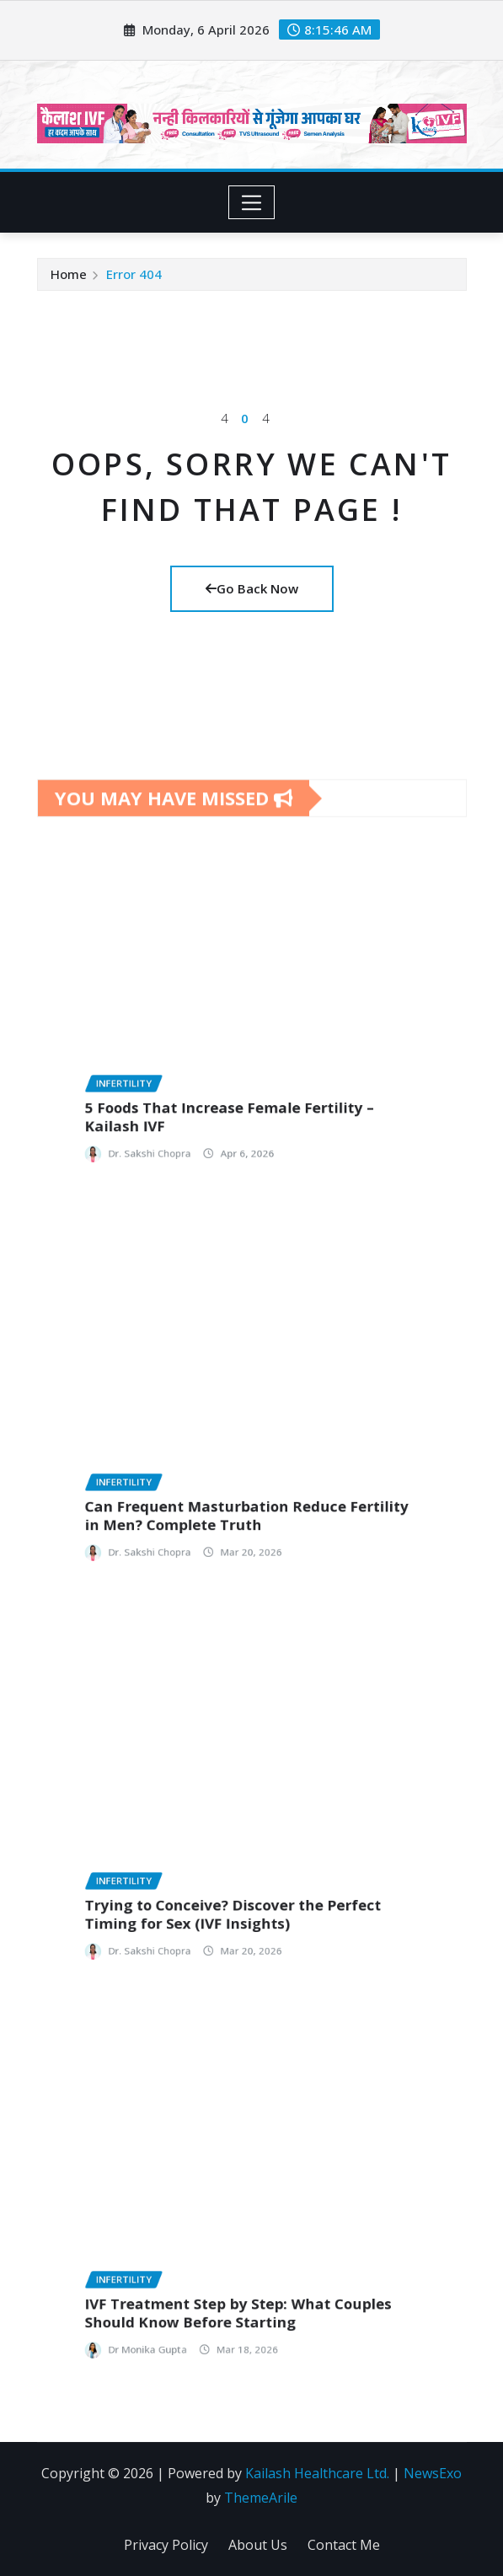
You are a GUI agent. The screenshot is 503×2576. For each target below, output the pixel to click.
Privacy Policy (166, 2545)
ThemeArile (260, 2497)
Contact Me (344, 2545)
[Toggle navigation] (251, 202)
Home (69, 274)
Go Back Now (252, 588)
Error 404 (134, 274)
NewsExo (433, 2473)
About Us (257, 2545)
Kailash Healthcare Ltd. (317, 2473)
